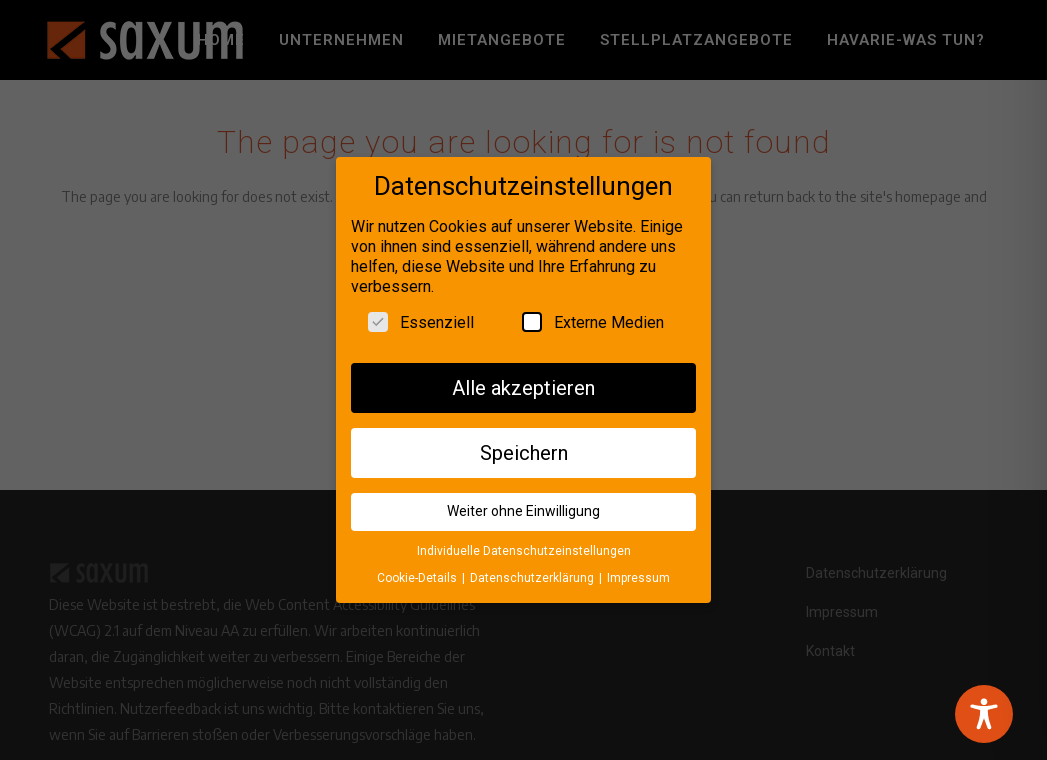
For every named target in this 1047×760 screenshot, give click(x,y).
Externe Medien (593, 316)
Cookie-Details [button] (418, 572)
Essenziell (421, 316)
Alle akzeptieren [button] (523, 382)
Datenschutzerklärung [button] (533, 572)
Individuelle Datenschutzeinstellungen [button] (524, 545)
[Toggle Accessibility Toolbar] (984, 714)
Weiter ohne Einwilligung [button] (523, 505)
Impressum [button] (638, 572)
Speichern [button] (524, 447)
